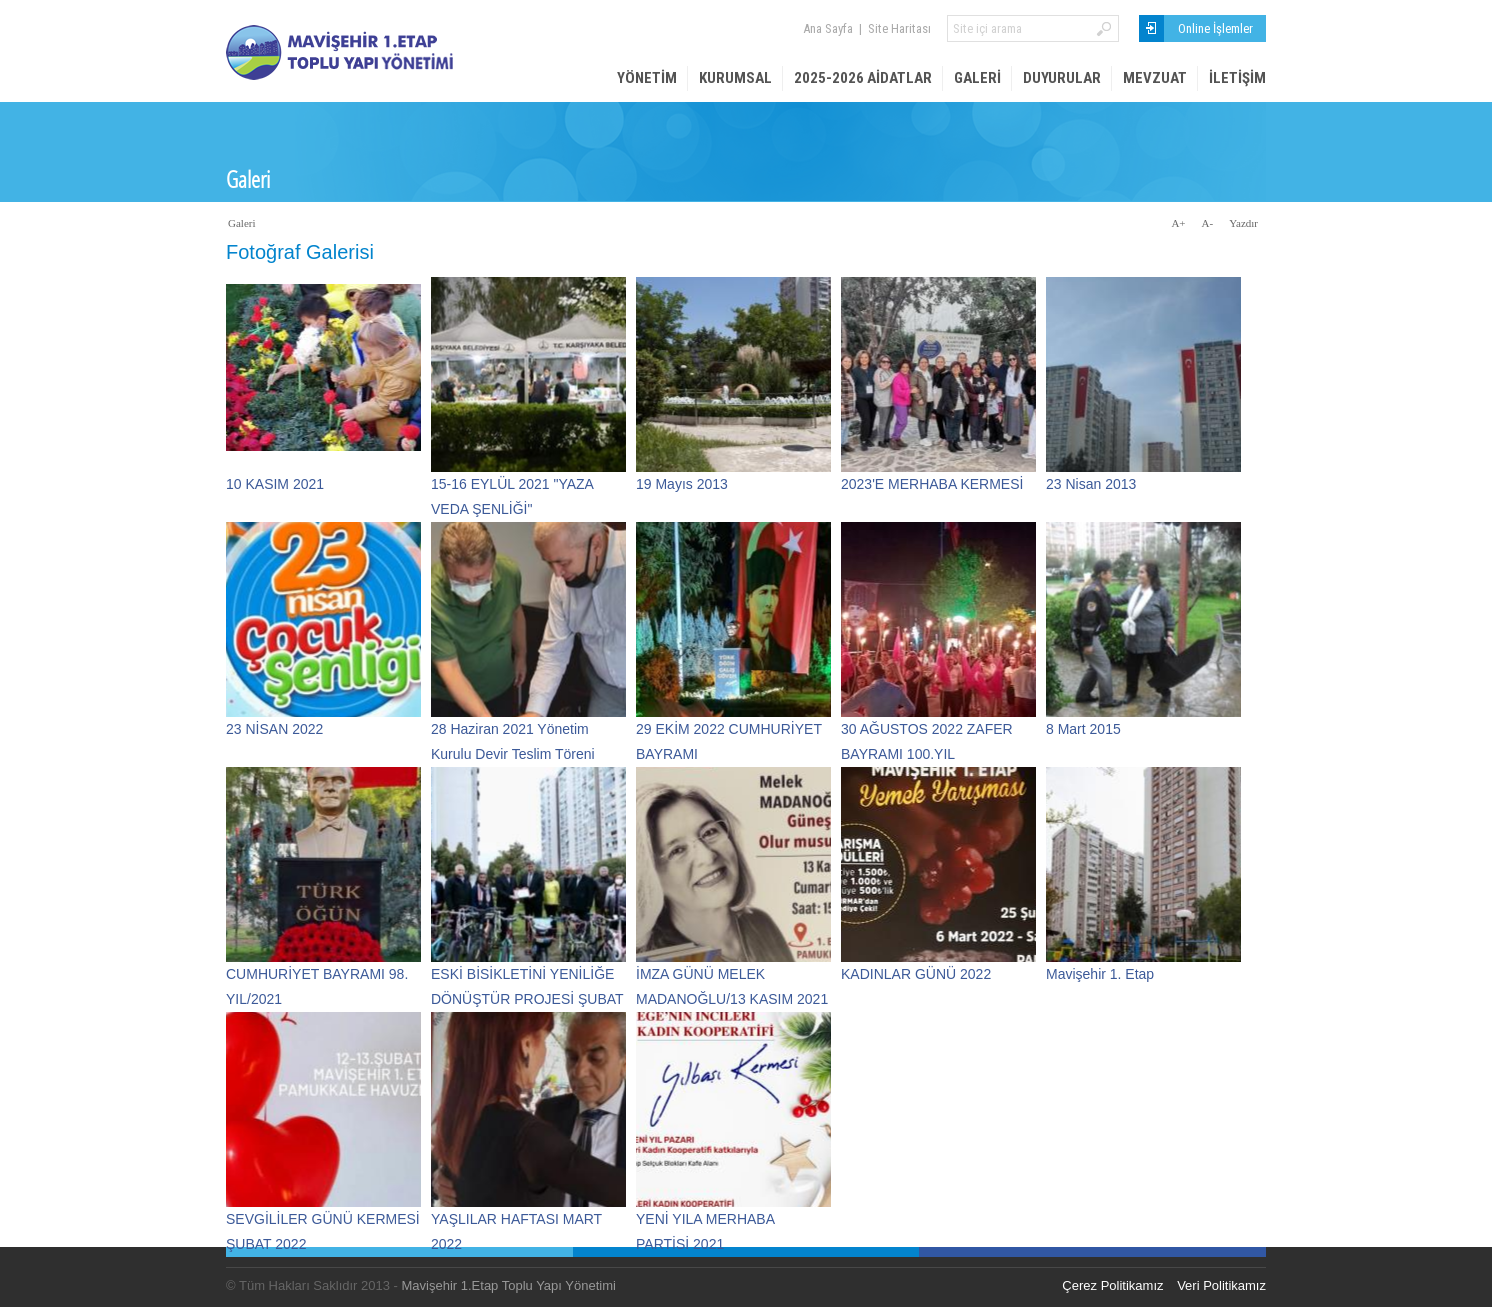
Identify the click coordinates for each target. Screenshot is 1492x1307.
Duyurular (1062, 78)
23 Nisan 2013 (1091, 484)
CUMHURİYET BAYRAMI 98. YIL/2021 (317, 976)
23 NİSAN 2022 (274, 729)
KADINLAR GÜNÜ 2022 (916, 974)
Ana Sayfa (828, 28)
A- (1208, 223)
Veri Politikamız (1221, 1285)
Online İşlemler (1215, 28)
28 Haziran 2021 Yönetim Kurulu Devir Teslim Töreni (513, 731)
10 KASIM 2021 (275, 484)
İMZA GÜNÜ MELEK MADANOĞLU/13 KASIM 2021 (732, 976)
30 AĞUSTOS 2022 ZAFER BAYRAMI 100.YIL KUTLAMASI (927, 731)
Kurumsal (735, 78)
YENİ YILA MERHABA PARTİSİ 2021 (705, 1221)
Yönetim (647, 78)
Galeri (977, 78)
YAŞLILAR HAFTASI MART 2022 (516, 1221)
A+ (1178, 223)
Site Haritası (899, 28)
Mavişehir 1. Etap (1100, 974)
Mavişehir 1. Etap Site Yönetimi (376, 52)
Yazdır (1243, 223)
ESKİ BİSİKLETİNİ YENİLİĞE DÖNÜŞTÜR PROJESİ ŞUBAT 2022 (527, 976)
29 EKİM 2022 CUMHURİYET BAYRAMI (729, 731)
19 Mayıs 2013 (682, 484)
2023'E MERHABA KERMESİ (932, 484)
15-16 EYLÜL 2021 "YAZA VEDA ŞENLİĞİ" (512, 486)
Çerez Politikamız (1112, 1285)
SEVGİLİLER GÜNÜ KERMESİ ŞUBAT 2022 (323, 1221)
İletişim (1237, 78)
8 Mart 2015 (1083, 729)
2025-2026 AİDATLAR (863, 78)
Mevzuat (1155, 78)
